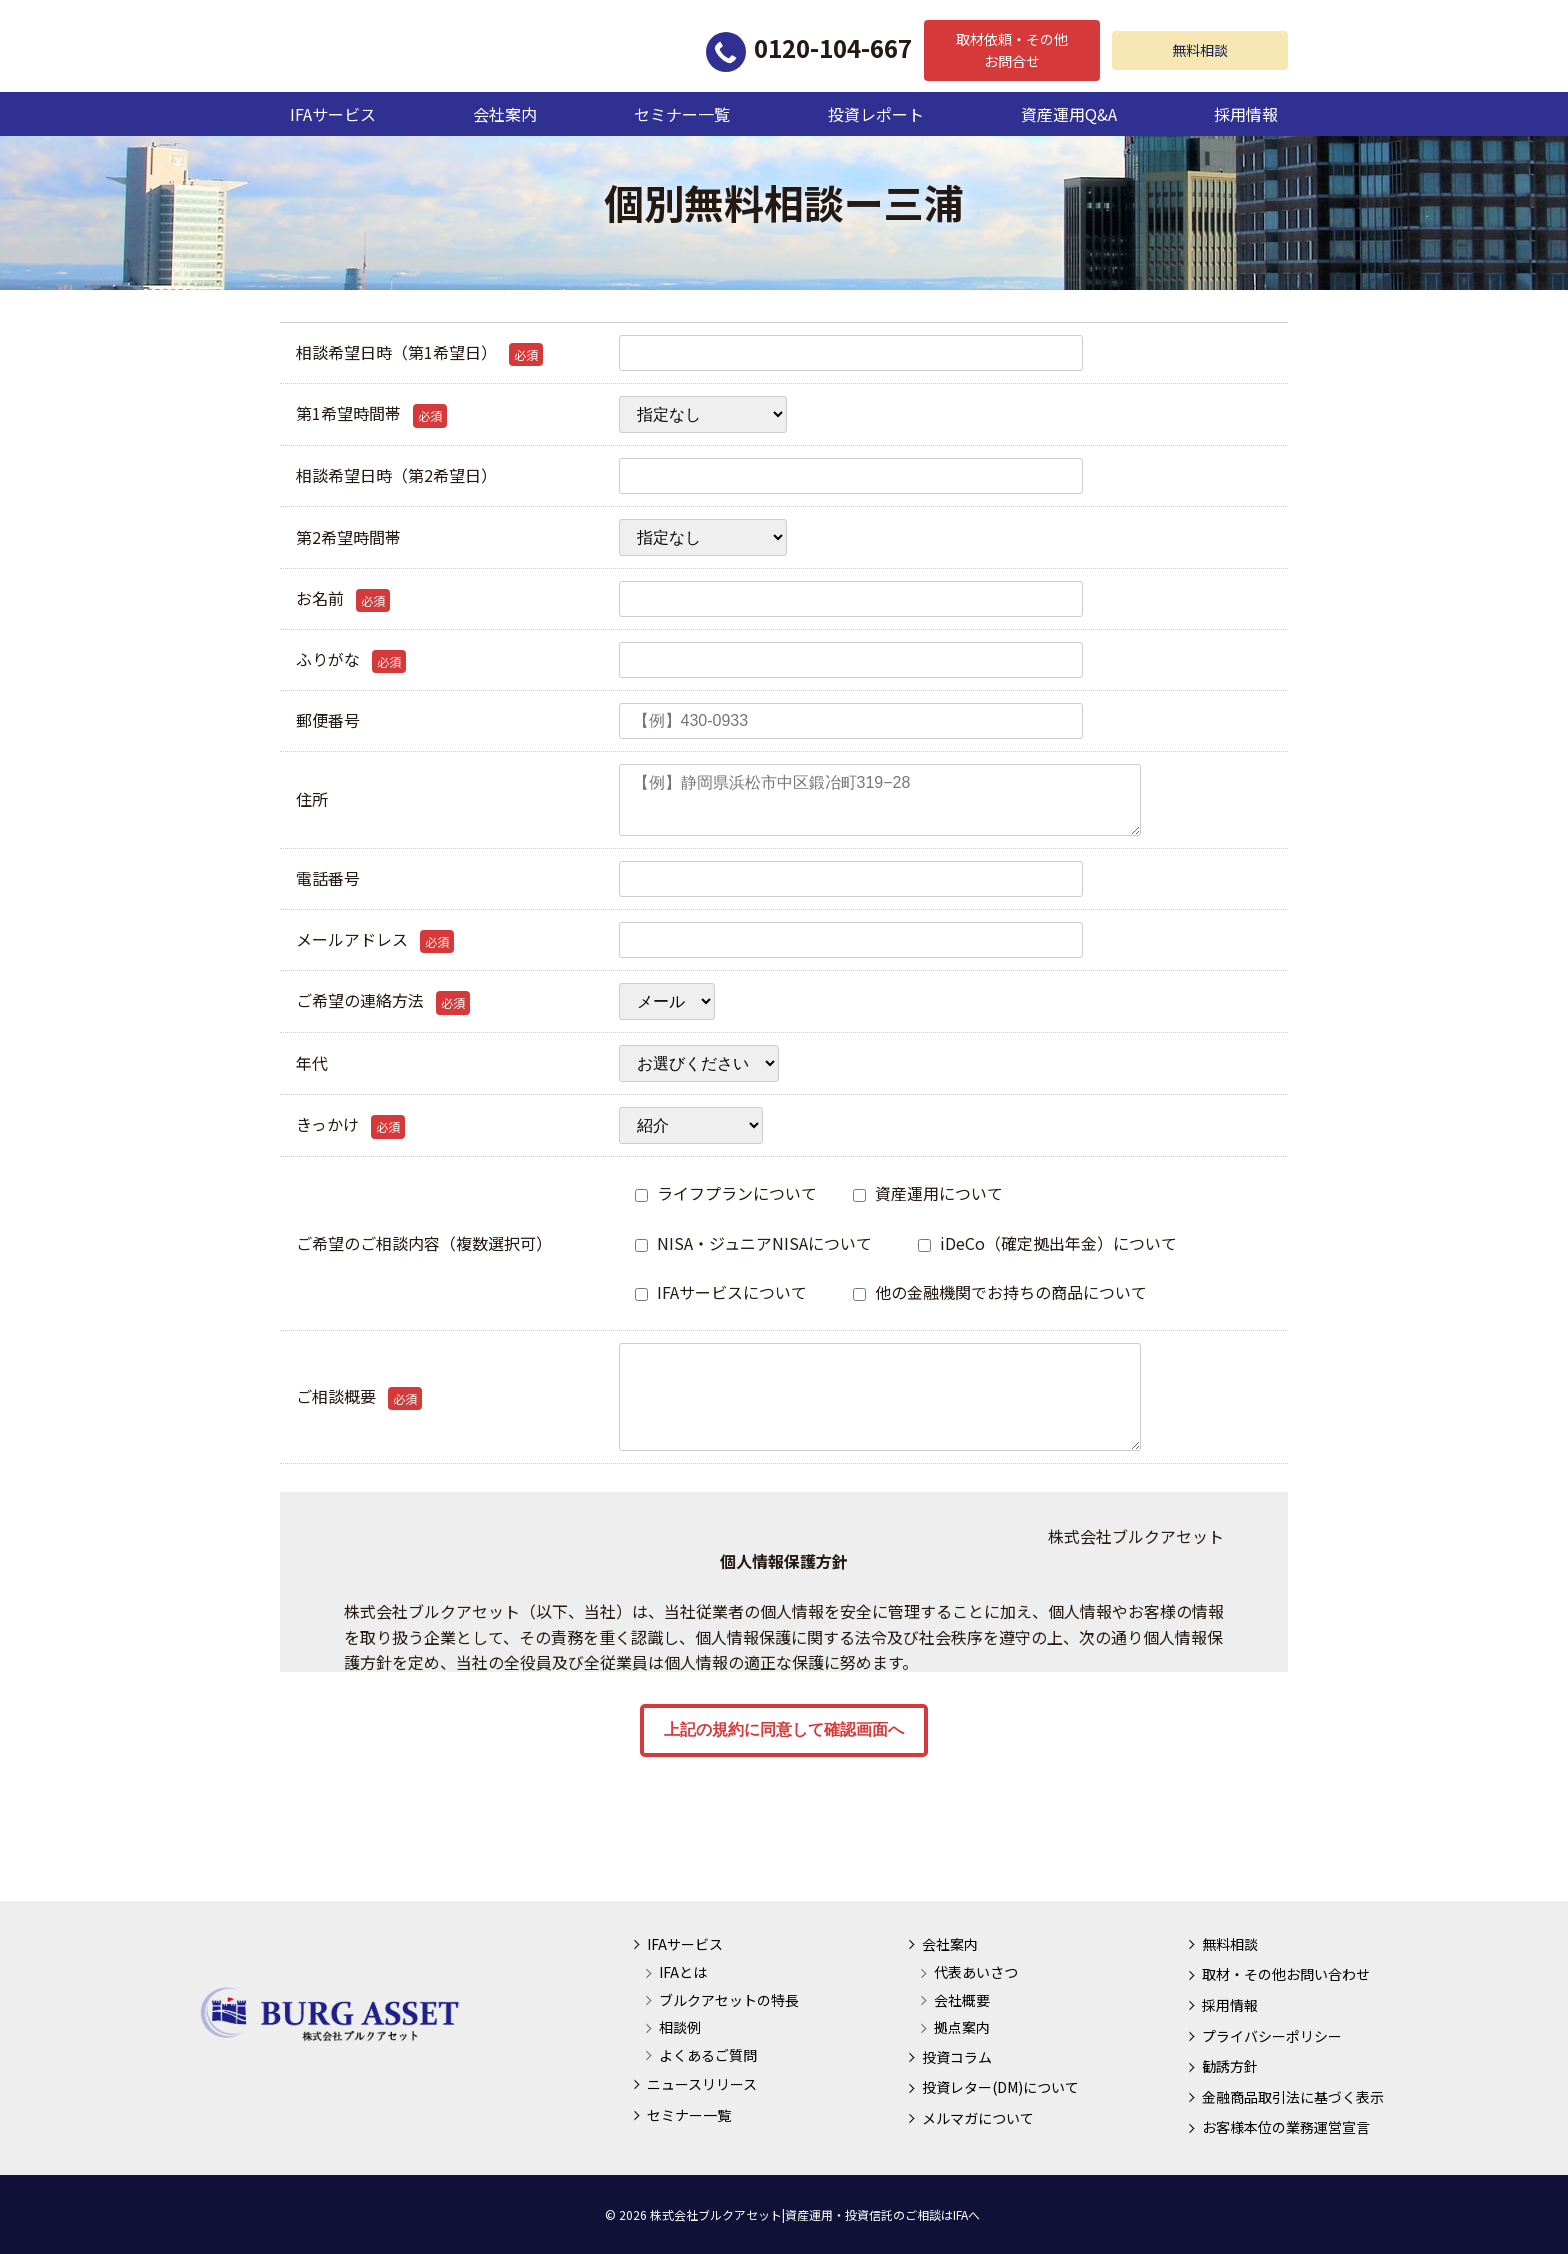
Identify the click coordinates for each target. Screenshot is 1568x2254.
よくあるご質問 (708, 2055)
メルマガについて (978, 2118)
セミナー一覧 (682, 114)
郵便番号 (328, 720)
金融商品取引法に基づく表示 (1293, 2097)
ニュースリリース (702, 2084)
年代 (312, 1063)
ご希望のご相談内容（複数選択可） (424, 1243)
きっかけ (350, 1125)
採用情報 (1246, 114)
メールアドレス (375, 940)
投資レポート (876, 114)
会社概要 (962, 2000)
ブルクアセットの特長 (729, 2000)
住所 (312, 799)
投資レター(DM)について (1000, 2087)
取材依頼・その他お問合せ (1012, 50)
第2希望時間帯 (348, 537)
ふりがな (351, 660)
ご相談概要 (359, 1397)
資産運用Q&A (1069, 114)
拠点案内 (962, 2027)
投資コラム (957, 2057)
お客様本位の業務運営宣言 (1286, 2127)
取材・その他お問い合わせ (1286, 1974)
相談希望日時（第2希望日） (396, 475)
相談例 (680, 2027)
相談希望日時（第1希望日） (419, 353)
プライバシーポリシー (1272, 2036)
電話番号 (328, 878)
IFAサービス (333, 114)
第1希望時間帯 (371, 414)
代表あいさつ (976, 1972)
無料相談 (1200, 50)
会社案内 (505, 114)
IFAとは (683, 1972)
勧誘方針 (1230, 2066)
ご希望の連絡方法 (383, 1001)
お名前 (343, 599)
